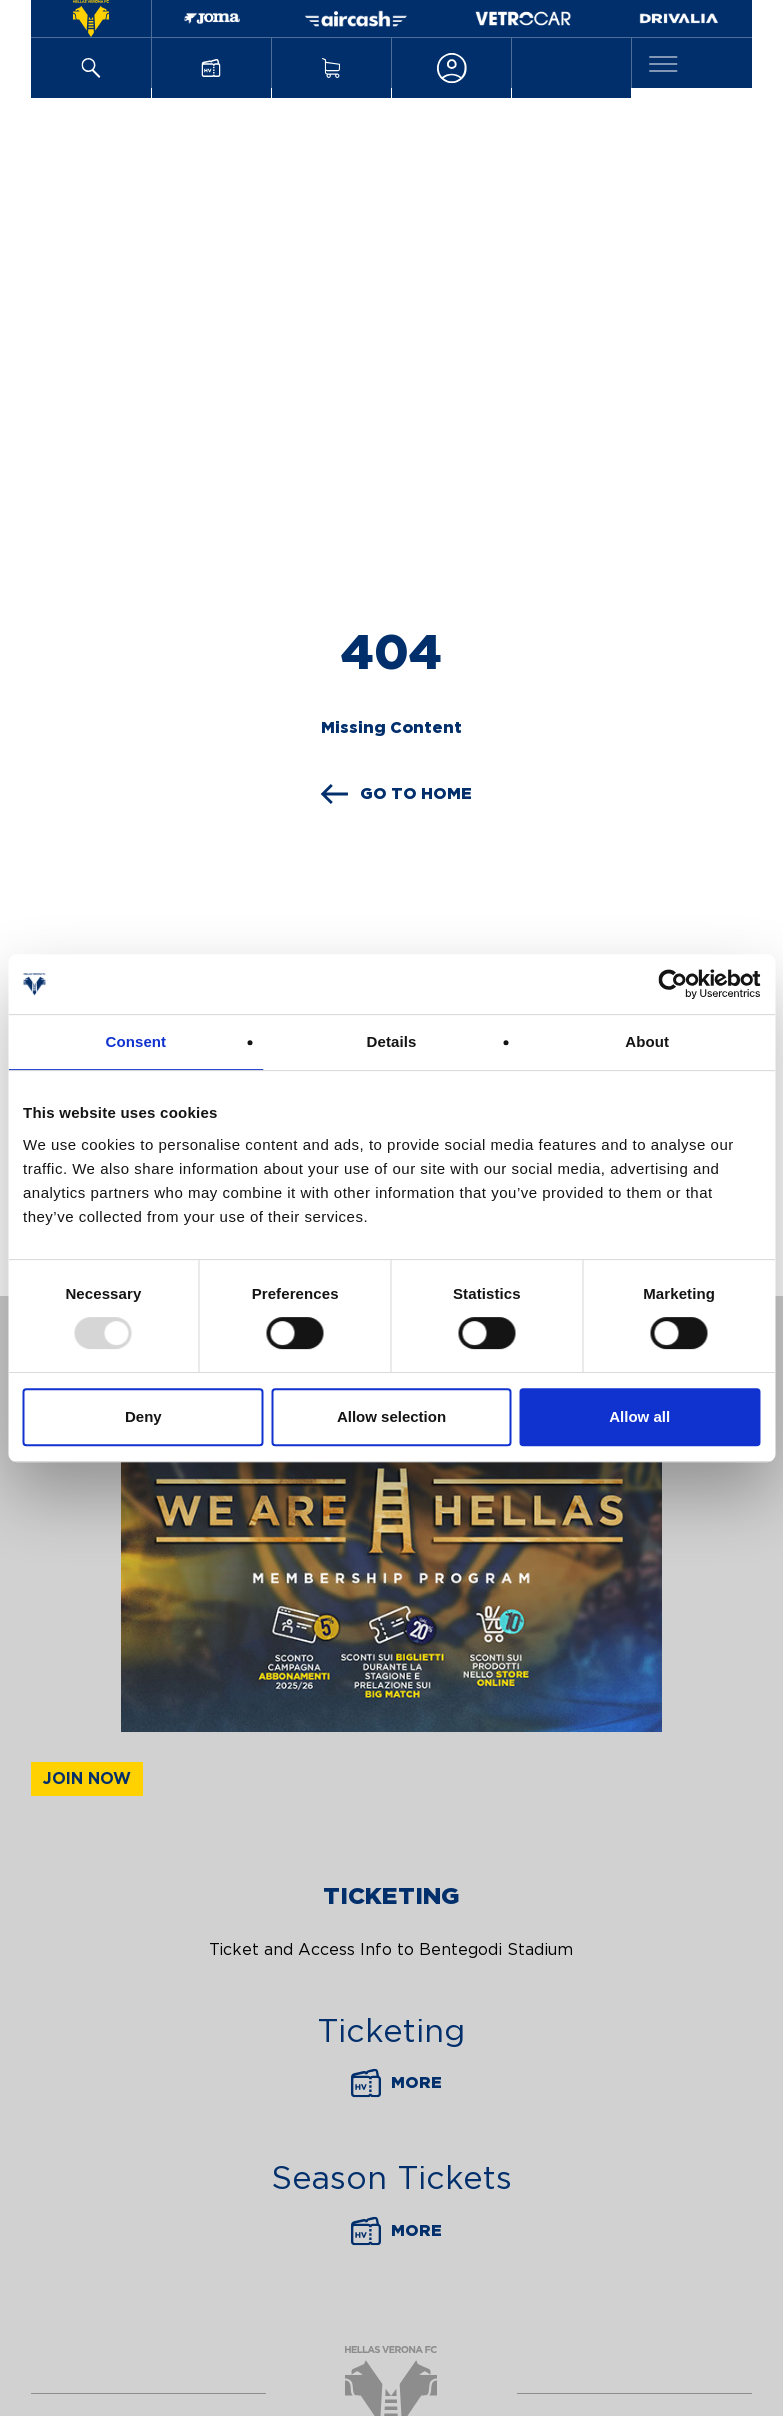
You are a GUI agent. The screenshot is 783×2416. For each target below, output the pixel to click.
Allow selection (391, 1416)
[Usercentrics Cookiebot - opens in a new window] (672, 984)
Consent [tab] (135, 1041)
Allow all (639, 1416)
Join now (87, 1779)
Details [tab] (392, 1041)
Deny (143, 1416)
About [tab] (647, 1041)
